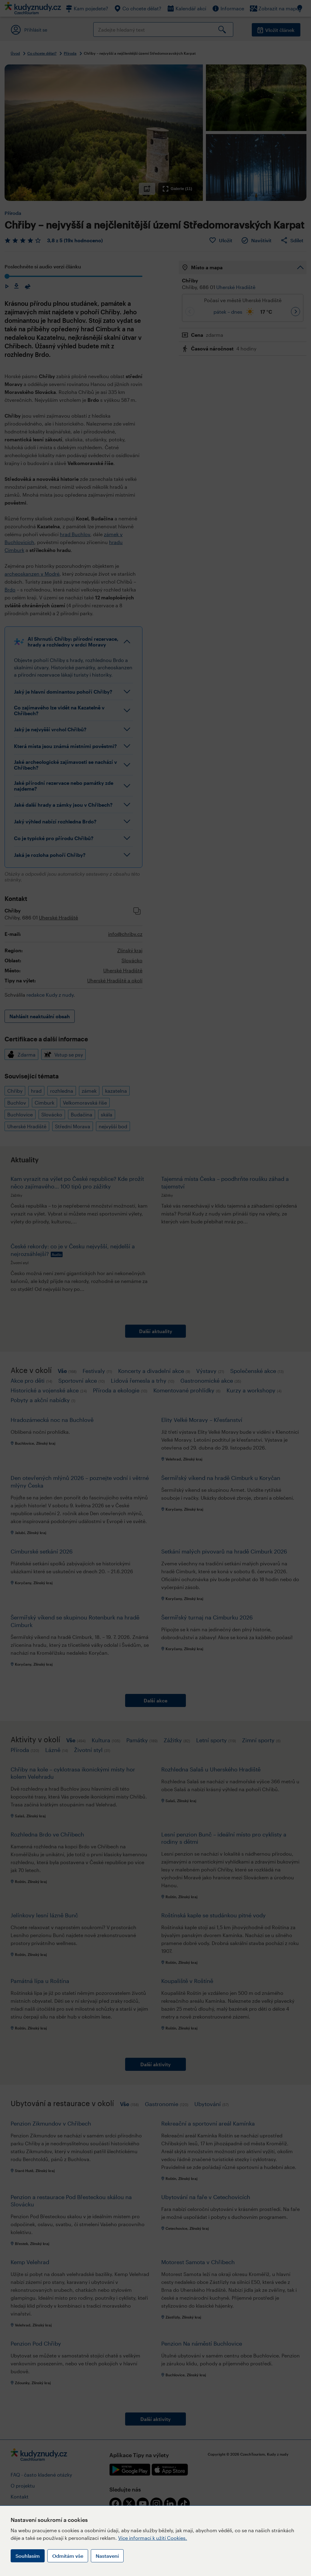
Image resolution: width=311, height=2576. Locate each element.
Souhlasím (27, 2556)
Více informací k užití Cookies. (152, 2538)
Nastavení (107, 2556)
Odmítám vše (67, 2556)
